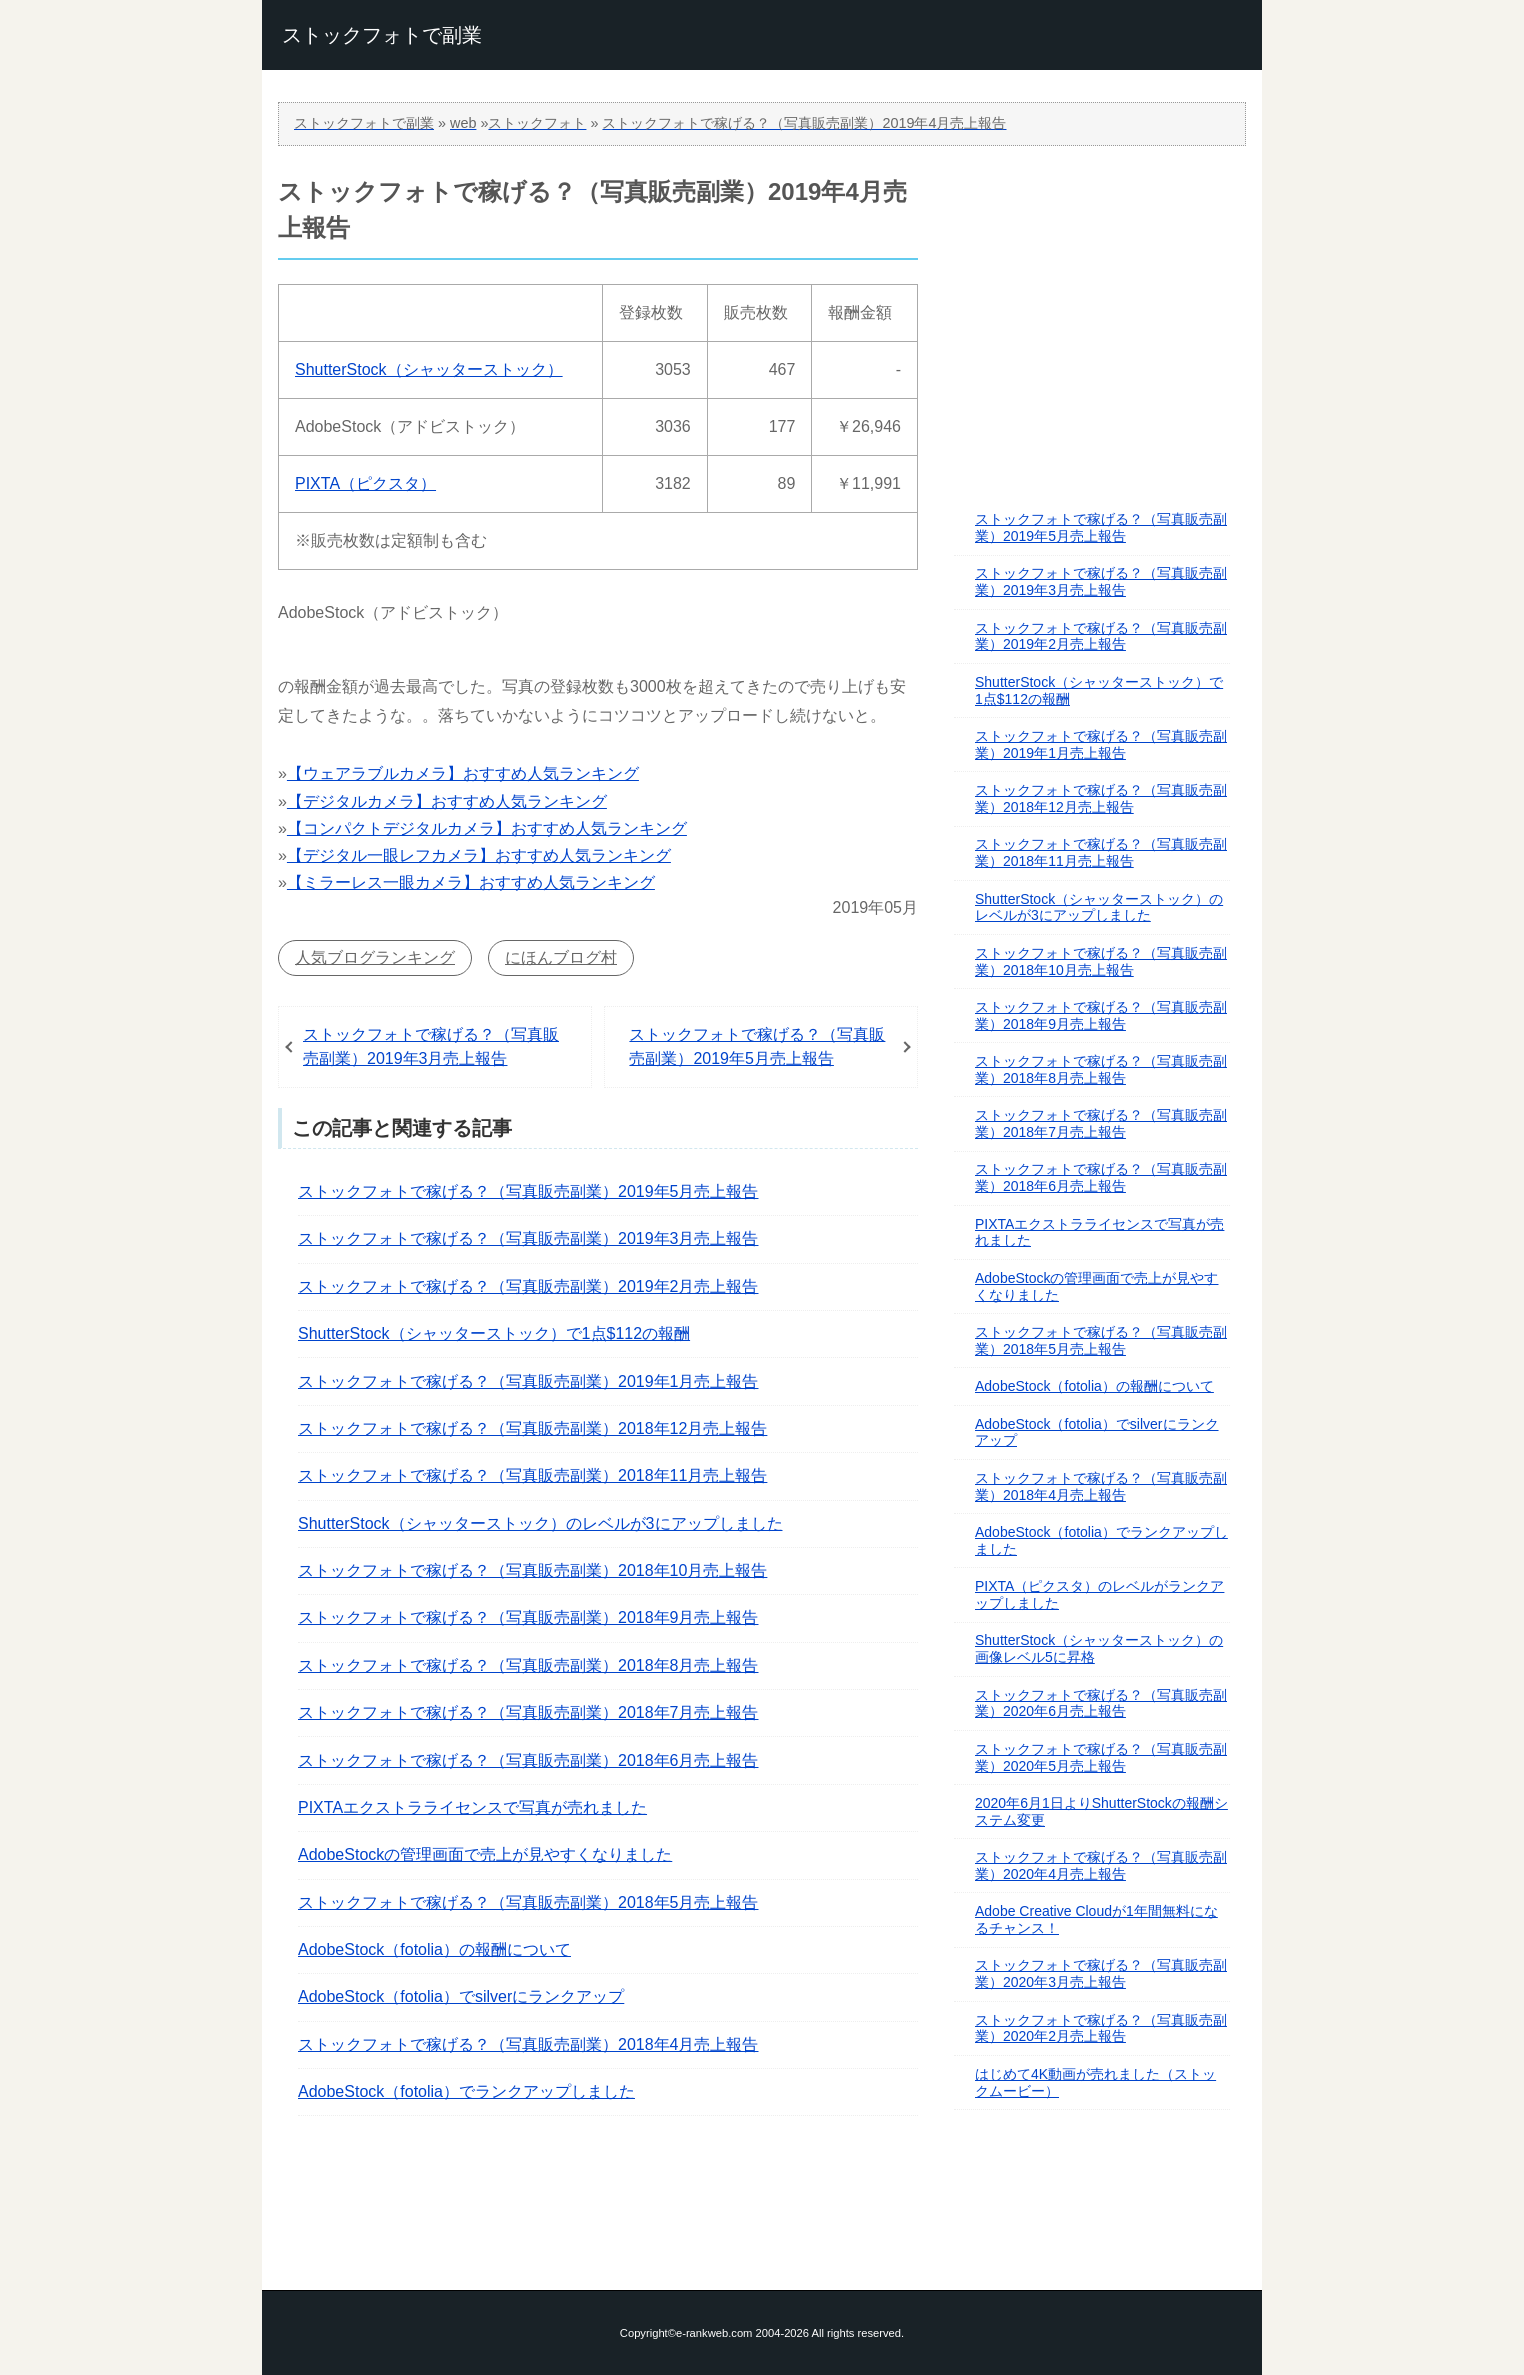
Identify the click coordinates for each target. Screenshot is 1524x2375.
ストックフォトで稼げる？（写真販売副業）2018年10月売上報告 (532, 1570)
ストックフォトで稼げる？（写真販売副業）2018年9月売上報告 (528, 1617)
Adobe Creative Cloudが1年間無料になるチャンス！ (1096, 1919)
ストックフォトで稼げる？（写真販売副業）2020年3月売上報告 (1101, 1973)
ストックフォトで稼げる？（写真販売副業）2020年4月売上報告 (1101, 1865)
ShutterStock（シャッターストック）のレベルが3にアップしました (540, 1523)
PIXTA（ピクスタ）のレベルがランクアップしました (1099, 1594)
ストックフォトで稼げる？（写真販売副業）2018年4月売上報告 (528, 2044)
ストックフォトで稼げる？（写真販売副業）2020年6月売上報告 (1101, 1703)
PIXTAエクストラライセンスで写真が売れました (472, 1807)
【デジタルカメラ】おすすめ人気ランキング (447, 801)
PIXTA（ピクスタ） (365, 483)
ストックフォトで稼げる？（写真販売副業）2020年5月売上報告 (1101, 1757)
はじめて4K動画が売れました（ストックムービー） (1095, 2082)
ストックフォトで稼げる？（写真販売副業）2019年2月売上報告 (528, 1286)
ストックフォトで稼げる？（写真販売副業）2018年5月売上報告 (528, 1902)
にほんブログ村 (561, 957)
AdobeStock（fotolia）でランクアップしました (466, 2091)
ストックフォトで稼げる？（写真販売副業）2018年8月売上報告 (528, 1665)
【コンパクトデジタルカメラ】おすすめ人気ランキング (487, 828)
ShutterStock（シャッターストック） (429, 369)
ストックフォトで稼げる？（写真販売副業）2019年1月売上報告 (528, 1381)
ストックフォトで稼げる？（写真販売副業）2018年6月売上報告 (528, 1760)
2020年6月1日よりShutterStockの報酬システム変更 (1101, 1811)
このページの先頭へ (762, 2232)
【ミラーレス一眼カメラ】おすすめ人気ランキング (471, 882)
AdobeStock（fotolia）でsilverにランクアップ (461, 1996)
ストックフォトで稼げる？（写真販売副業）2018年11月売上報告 (532, 1475)
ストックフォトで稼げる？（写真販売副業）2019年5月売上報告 (757, 1046)
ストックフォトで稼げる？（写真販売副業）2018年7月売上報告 (528, 1712)
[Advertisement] (1096, 299)
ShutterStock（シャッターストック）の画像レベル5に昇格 (1099, 1648)
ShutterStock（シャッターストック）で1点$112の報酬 (494, 1333)
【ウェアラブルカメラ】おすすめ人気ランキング (463, 773)
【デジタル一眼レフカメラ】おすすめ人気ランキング (479, 855)
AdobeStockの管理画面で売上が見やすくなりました (485, 1854)
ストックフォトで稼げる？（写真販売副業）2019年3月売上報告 (431, 1046)
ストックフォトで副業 (382, 35)
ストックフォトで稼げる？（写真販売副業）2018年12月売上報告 (532, 1428)
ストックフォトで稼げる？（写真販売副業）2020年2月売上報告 (1101, 2028)
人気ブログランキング (375, 957)
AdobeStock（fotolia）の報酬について (434, 1949)
